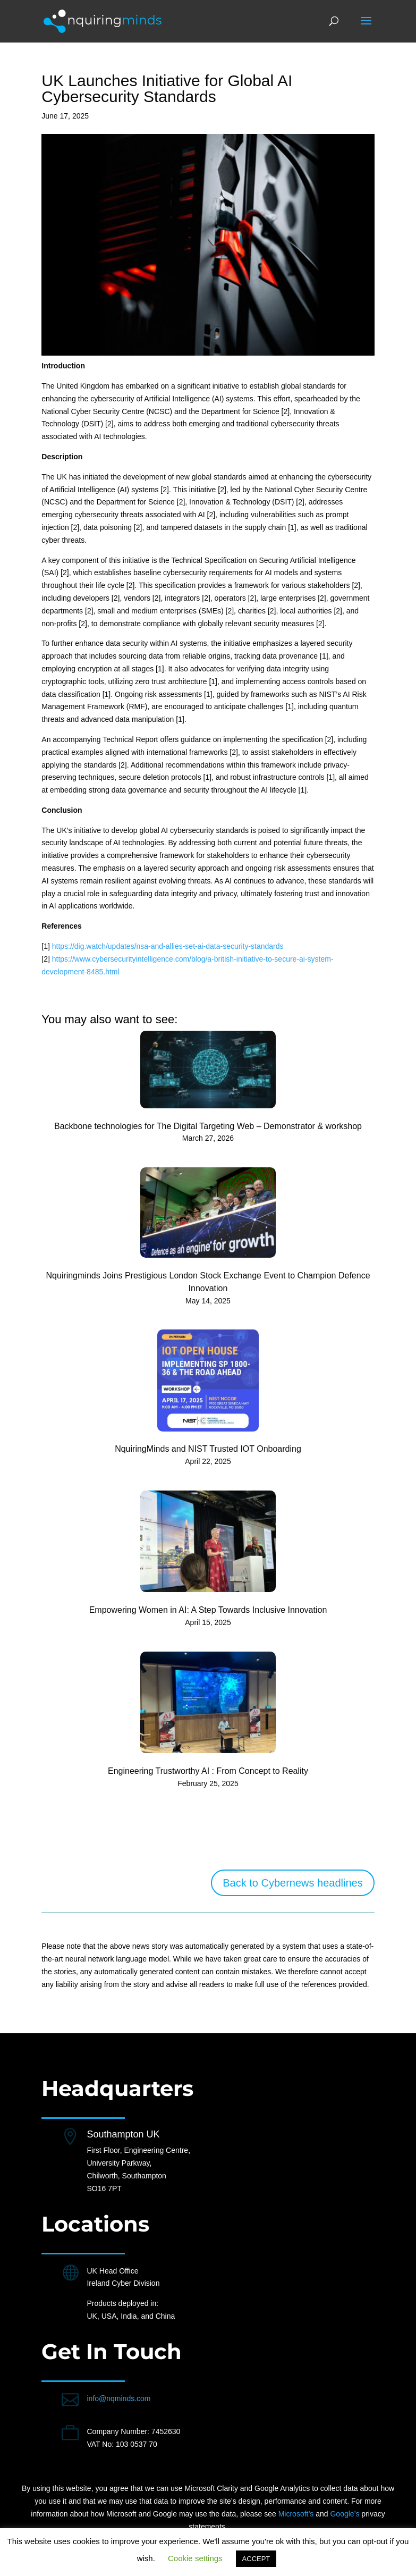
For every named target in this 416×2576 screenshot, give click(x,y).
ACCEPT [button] (256, 2559)
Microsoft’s (296, 2514)
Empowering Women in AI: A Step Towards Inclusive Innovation (208, 1609)
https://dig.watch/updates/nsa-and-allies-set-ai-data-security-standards (168, 946)
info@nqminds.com (118, 2398)
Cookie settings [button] (195, 2558)
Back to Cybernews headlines (292, 1883)
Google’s (344, 2514)
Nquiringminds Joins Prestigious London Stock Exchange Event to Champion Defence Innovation (208, 1282)
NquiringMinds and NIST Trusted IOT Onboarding (208, 1448)
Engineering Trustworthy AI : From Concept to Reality (208, 1770)
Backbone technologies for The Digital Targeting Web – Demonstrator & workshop (208, 1126)
